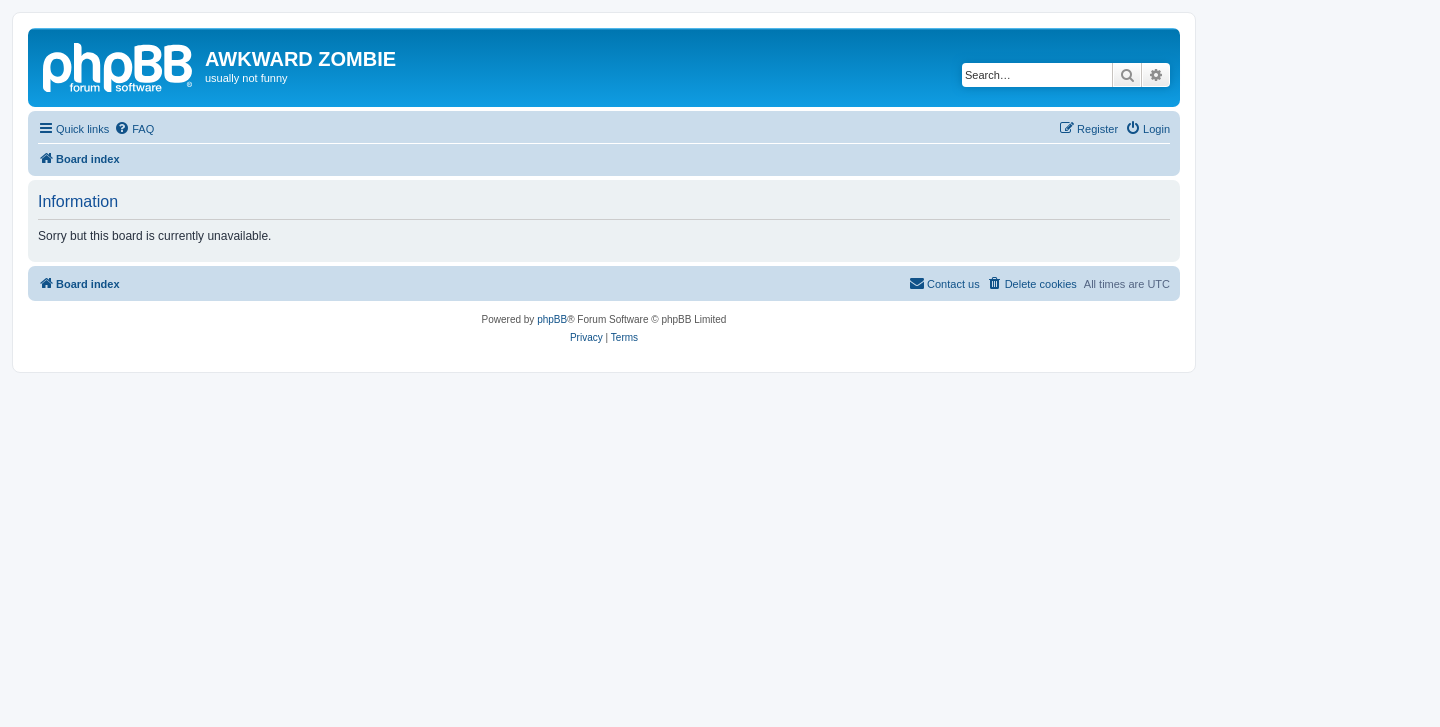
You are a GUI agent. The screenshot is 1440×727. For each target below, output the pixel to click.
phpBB (552, 319)
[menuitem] (134, 129)
